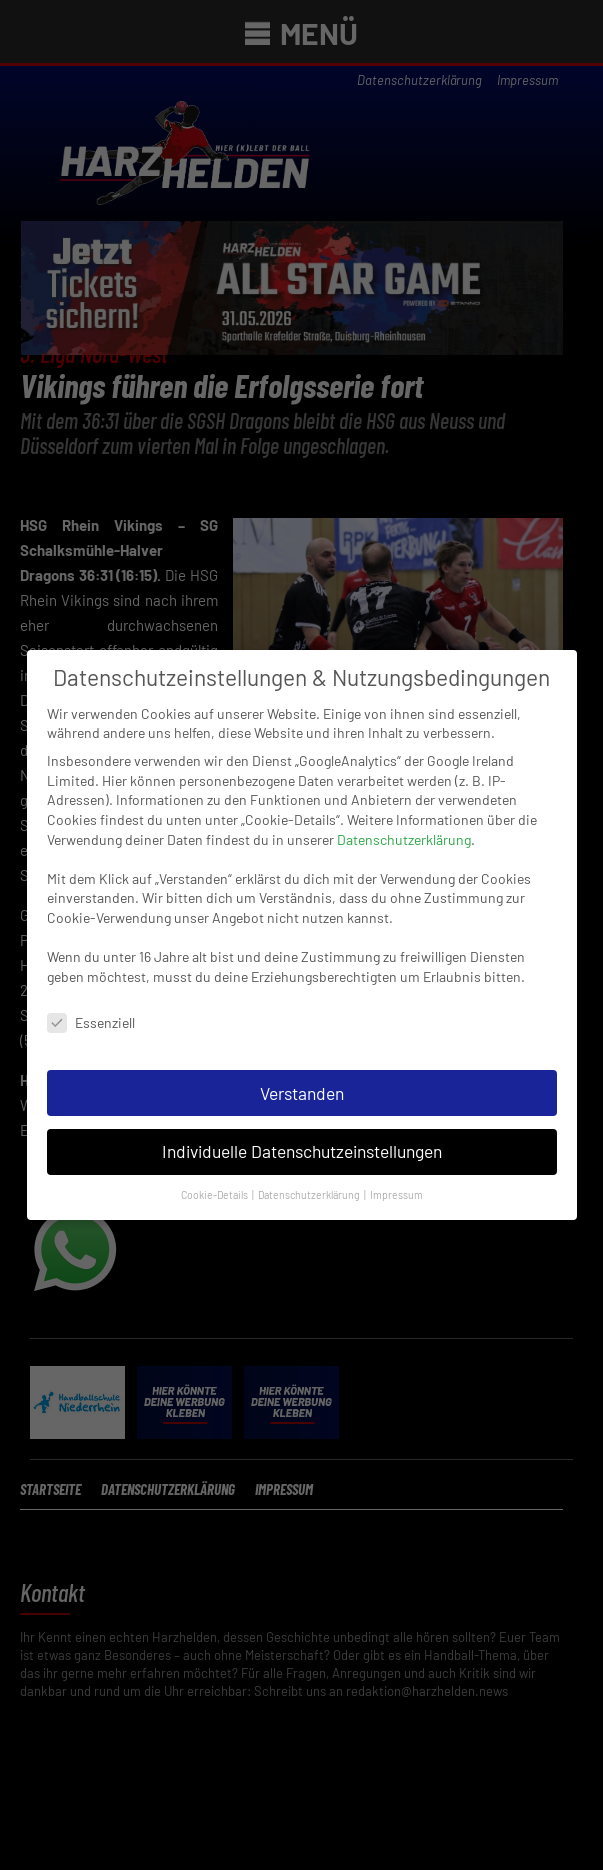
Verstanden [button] (302, 1067)
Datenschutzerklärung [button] (310, 1168)
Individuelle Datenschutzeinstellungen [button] (302, 1126)
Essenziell (91, 996)
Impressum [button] (396, 1168)
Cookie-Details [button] (215, 1168)
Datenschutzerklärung (404, 813)
